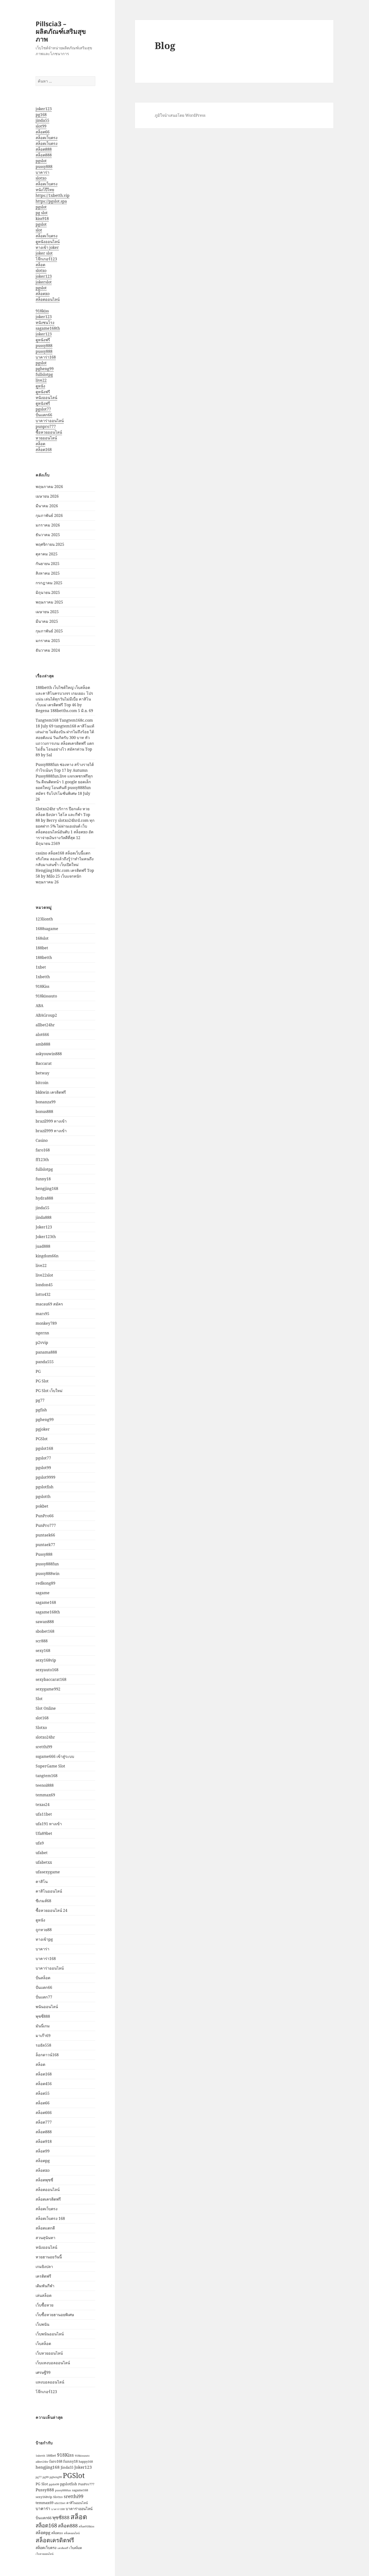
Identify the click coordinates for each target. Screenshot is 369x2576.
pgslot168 (44, 1448)
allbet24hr (45, 1025)
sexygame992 (48, 1689)
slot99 (41, 126)
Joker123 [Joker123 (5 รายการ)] (83, 2467)
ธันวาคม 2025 (48, 534)
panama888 (46, 1352)
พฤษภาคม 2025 (49, 602)
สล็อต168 (44, 449)
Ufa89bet (44, 1833)
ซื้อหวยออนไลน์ (49, 432)
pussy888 (44, 166)
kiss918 (42, 218)
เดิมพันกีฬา (45, 2285)
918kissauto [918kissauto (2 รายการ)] (82, 2455)
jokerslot (44, 282)
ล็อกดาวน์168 (47, 2054)
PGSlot (42, 1438)
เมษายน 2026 (47, 496)
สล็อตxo (43, 293)
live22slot (44, 1275)
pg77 (40, 1400)
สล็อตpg (43, 2160)
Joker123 (44, 1227)
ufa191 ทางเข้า (49, 1823)
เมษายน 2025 (47, 611)
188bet (42, 948)
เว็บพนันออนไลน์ (50, 2334)
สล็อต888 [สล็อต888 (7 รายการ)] (68, 2525)
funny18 (43, 1179)
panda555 (45, 1361)
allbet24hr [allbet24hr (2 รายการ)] (42, 2461)
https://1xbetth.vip (53, 195)
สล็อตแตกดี (45, 2228)
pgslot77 (43, 409)
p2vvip (42, 1342)
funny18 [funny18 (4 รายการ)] (70, 2461)
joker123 (44, 108)
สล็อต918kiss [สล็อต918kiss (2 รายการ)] (86, 2526)
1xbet (41, 967)
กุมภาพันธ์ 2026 (49, 515)
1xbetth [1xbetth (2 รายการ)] (40, 2455)
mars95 (42, 1313)
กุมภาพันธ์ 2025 (49, 631)
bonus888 (44, 1111)
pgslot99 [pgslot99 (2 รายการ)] (54, 2484)
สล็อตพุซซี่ (44, 2180)
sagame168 (46, 1602)
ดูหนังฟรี (43, 339)
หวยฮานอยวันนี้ (49, 2257)
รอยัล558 (43, 2045)
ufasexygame (48, 1872)
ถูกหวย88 (44, 1929)
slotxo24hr (45, 1737)
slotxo (41, 178)
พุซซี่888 (43, 2016)
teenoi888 (45, 1785)
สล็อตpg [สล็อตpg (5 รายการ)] (43, 2532)
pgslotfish (44, 1487)
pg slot (42, 212)
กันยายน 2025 (47, 563)
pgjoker (43, 1429)
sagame (43, 1592)
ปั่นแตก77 (44, 1997)
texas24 (43, 1804)
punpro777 (46, 426)
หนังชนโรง (45, 322)
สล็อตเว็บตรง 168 (50, 2218)
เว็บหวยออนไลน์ (49, 2353)
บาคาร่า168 (46, 357)
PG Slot (42, 1381)
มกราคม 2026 (48, 525)
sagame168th (48, 328)
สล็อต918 (44, 2141)
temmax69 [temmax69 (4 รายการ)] (44, 2502)
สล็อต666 (44, 2112)
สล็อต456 (44, 2083)
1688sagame (47, 928)
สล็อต (40, 264)
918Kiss (42, 986)
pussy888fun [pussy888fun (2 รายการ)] (63, 2490)
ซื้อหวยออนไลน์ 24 (51, 1910)
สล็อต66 (43, 132)
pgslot (41, 160)
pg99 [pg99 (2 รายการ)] (46, 2477)
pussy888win (47, 1573)
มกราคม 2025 (48, 640)
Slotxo (41, 1727)
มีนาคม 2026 (47, 505)
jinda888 (43, 1217)
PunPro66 (45, 1515)
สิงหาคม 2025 (48, 573)
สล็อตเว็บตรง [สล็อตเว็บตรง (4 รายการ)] (46, 2547)
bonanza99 (46, 1102)
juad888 (43, 1246)
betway (42, 1073)
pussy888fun (47, 1564)
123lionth (44, 919)
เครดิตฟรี (43, 2276)
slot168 (42, 1718)
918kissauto (46, 996)
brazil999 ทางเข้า (51, 1121)
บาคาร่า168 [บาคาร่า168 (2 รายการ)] (58, 2509)
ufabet (42, 1852)
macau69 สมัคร (49, 1304)
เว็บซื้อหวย (44, 2305)
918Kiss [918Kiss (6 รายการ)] (65, 2455)
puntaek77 (45, 1544)
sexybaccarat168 (51, 1679)
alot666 (42, 1034)
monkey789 (46, 1323)
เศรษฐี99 (43, 2372)
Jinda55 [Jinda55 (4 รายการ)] (67, 2467)
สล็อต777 (44, 2122)
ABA (39, 1005)
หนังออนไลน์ (46, 397)
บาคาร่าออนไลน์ (50, 420)
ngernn (42, 1333)
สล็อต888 (44, 149)
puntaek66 (45, 1535)
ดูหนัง (40, 386)
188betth (44, 957)
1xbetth (43, 976)
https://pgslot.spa (51, 201)
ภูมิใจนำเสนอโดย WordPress (180, 115)
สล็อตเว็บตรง (46, 137)
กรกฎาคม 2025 (49, 582)
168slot (42, 938)
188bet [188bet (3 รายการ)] (51, 2455)
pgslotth (43, 1496)
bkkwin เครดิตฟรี (51, 1092)
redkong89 (45, 1583)
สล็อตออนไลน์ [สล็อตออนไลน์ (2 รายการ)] (72, 2533)
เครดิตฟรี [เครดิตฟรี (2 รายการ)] (62, 2548)
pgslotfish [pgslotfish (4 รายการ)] (68, 2483)
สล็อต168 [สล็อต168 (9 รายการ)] (46, 2525)
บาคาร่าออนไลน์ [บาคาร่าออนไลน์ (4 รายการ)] (79, 2508)
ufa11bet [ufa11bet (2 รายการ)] (59, 2503)
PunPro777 (46, 1525)
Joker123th (46, 1236)
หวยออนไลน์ (46, 438)
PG (38, 1371)
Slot (39, 1698)
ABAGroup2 (46, 1015)
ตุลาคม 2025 (46, 554)
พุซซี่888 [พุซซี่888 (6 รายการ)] (61, 2517)
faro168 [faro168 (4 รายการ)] (55, 2461)
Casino (42, 1140)
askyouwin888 (49, 1053)
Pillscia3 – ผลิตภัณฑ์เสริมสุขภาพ (61, 31)
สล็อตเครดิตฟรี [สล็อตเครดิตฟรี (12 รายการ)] (55, 2540)
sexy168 (43, 1650)
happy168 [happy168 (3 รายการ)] (86, 2461)
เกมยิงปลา (44, 2266)
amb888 (43, 1044)
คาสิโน (42, 1881)
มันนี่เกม (43, 2026)
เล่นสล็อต (43, 2295)
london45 (44, 1284)
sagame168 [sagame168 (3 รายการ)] (80, 2490)
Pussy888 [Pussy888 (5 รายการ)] (45, 2489)
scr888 (42, 1641)
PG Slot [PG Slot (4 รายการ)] (42, 2483)
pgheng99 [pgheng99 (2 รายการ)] (56, 2477)
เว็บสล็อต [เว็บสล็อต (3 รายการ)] (75, 2548)
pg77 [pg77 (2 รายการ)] (39, 2477)
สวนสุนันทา (45, 2237)
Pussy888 (44, 1554)
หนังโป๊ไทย (45, 189)
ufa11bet (44, 1814)
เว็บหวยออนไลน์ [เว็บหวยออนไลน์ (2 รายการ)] (44, 2554)
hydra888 (44, 1198)
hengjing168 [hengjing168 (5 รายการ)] (48, 2467)
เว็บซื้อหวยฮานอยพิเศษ (55, 2314)
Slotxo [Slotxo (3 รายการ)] (58, 2497)
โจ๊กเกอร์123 (46, 259)
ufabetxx (44, 1862)
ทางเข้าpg (44, 1939)
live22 (41, 380)
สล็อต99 (43, 2151)
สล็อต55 (43, 2093)
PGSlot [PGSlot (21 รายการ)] (74, 2475)
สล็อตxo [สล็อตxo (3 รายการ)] (57, 2533)
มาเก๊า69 (43, 2035)
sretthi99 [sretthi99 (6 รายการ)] (73, 2496)
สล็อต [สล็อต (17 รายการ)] (78, 2516)
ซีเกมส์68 (43, 1900)
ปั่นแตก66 (44, 415)
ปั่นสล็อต (43, 1977)
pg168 (41, 114)
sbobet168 (45, 1631)
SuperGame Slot (50, 1766)
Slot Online (46, 1708)
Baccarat (44, 1063)
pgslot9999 (45, 1477)
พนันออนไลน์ (47, 2006)
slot (39, 230)
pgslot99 (43, 1467)
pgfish (41, 1410)
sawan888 (45, 1621)
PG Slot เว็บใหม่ (49, 1390)
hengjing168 (47, 1188)
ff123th (42, 1159)
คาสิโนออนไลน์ (49, 1891)
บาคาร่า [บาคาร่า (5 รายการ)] (43, 2508)
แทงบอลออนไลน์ (50, 2382)
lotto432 (43, 1294)
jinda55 (42, 120)
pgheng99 (45, 368)
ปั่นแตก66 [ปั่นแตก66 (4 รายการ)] (43, 2517)
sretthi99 (44, 1746)
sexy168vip (46, 1660)
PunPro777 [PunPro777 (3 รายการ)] (86, 2484)
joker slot (44, 253)
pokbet (42, 1506)
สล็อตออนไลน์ (48, 299)
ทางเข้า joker (47, 247)
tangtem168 (46, 1775)
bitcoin (42, 1082)
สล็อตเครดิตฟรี (48, 2199)
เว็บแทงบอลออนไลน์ (53, 2362)
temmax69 (45, 1795)
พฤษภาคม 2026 (49, 486)
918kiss (42, 311)
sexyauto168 (47, 1669)
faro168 (43, 1150)
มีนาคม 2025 (47, 621)
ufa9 (40, 1843)
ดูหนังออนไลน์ (48, 241)
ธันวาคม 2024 (48, 650)
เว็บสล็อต (43, 2343)
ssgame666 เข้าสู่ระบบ (55, 1756)
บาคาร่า (42, 172)
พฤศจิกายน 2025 (50, 544)
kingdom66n (47, 1256)
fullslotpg (44, 374)
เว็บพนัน (42, 2324)
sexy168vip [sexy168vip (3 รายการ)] (44, 2497)
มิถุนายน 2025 (48, 592)
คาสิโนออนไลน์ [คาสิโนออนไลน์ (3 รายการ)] (77, 2503)
